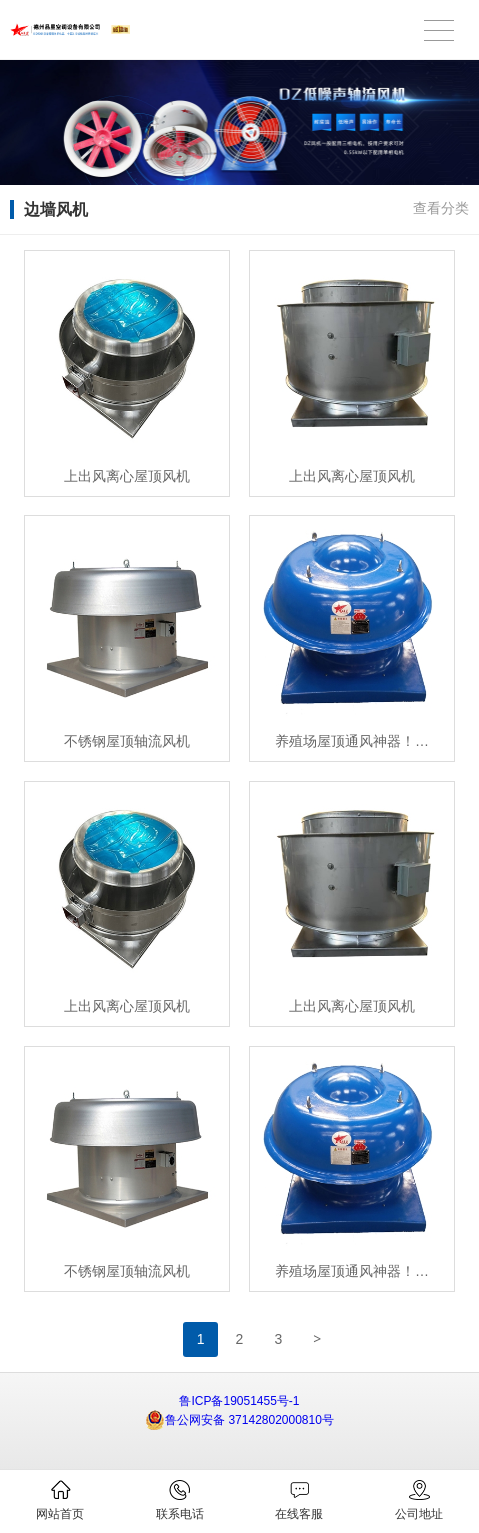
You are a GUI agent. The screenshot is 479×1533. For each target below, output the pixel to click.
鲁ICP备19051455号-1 (239, 1401)
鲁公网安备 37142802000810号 (239, 1420)
